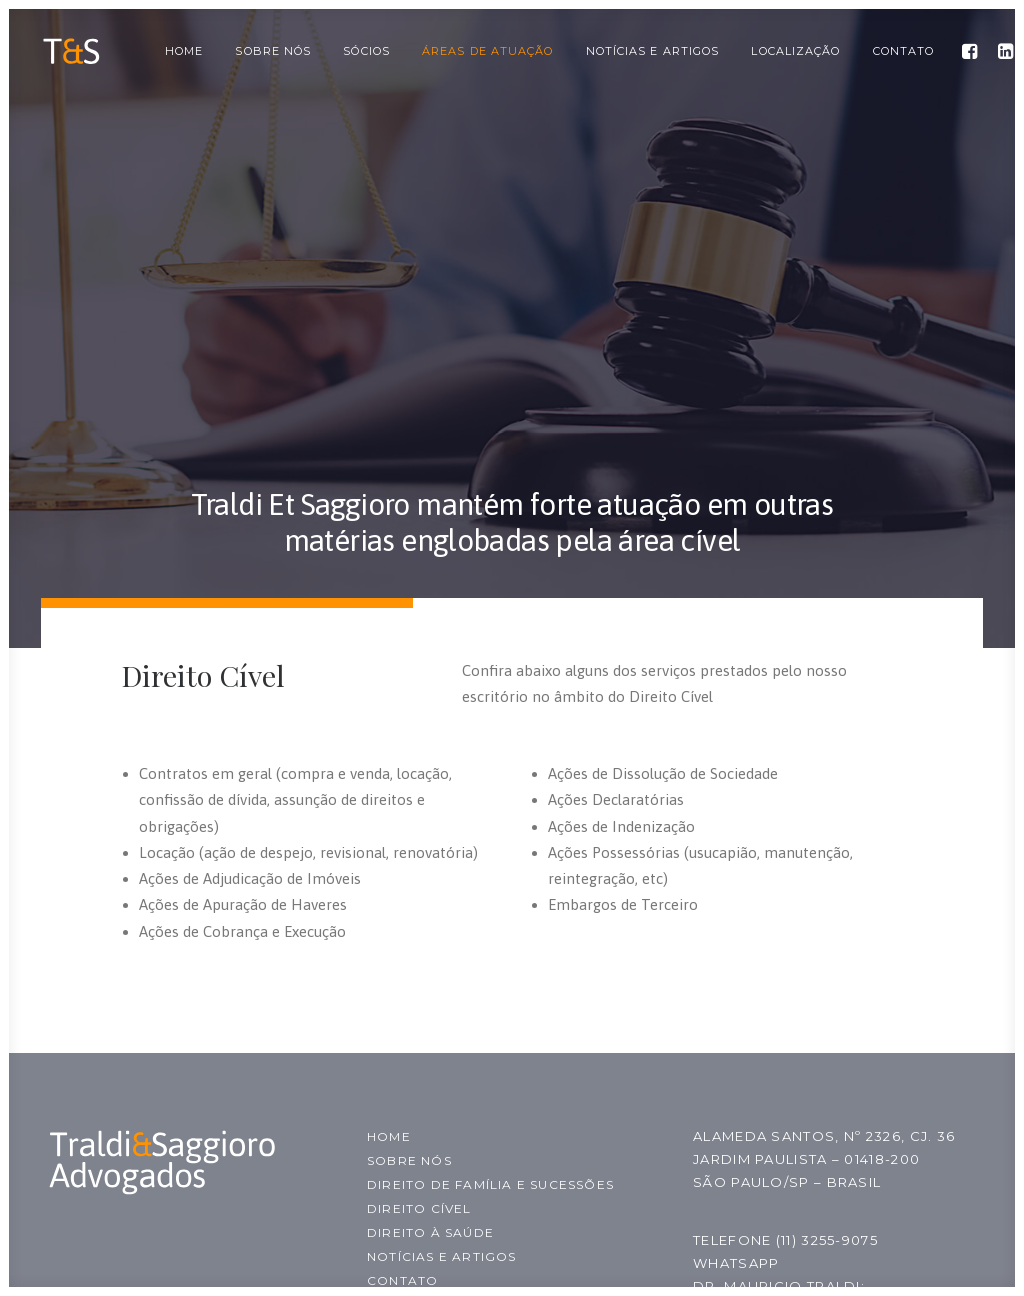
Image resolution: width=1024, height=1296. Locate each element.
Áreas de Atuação (488, 51)
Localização (795, 51)
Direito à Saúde (430, 1232)
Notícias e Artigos (653, 51)
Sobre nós (273, 51)
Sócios (366, 51)
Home (184, 51)
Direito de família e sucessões (490, 1184)
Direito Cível (419, 1208)
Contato (904, 51)
